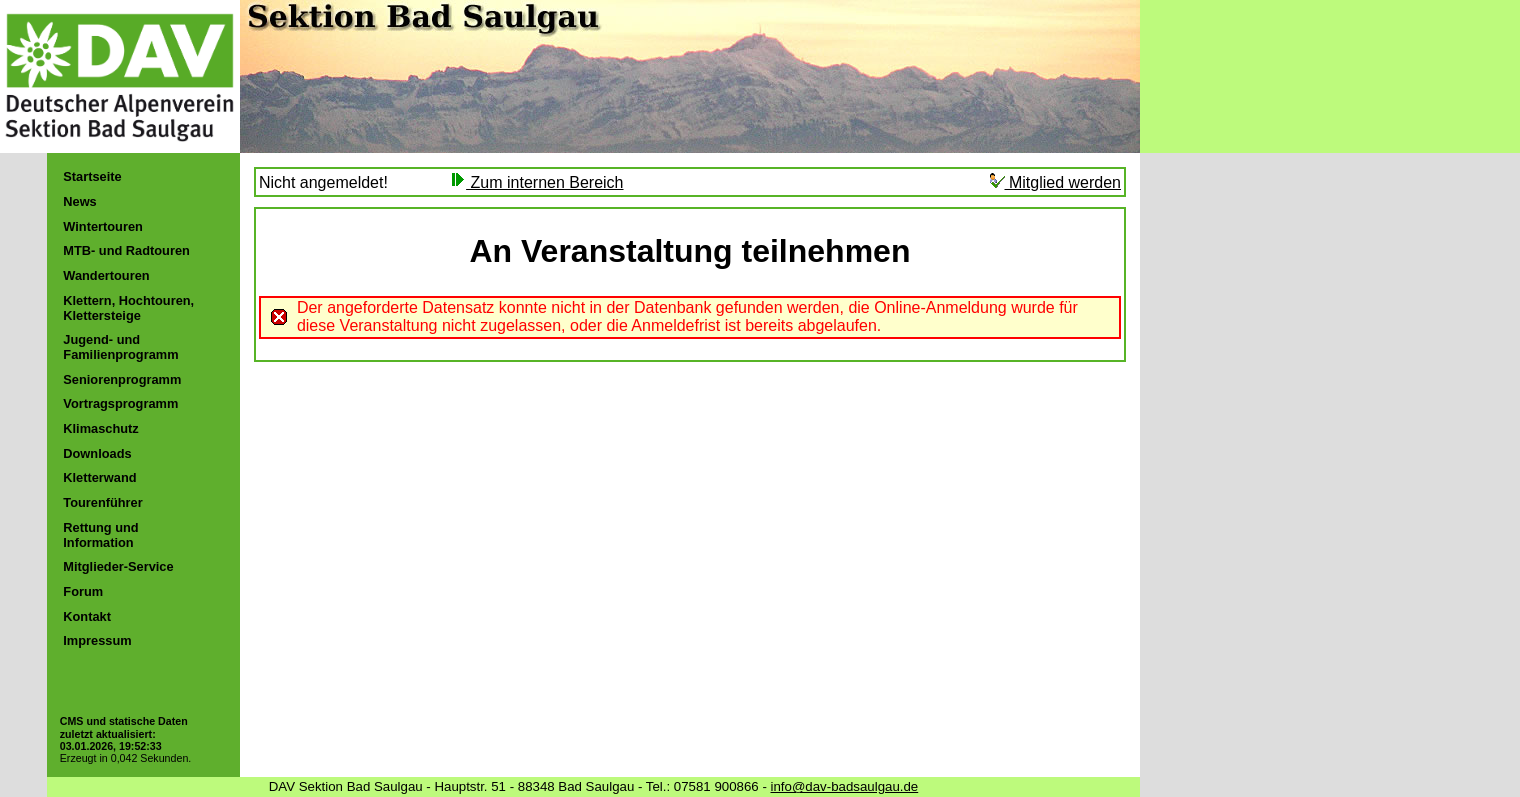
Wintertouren (103, 226)
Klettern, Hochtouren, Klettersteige (128, 308)
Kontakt (87, 616)
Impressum (97, 640)
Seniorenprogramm (122, 379)
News (79, 201)
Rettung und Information (100, 535)
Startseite (92, 176)
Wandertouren (106, 275)
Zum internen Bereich (536, 182)
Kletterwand (99, 477)
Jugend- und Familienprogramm (120, 347)
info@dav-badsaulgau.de (845, 786)
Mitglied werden (1055, 182)
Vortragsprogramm (120, 403)
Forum (83, 591)
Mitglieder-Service (118, 566)
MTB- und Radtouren (126, 250)
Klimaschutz (100, 428)
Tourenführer (102, 502)
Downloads (97, 453)
